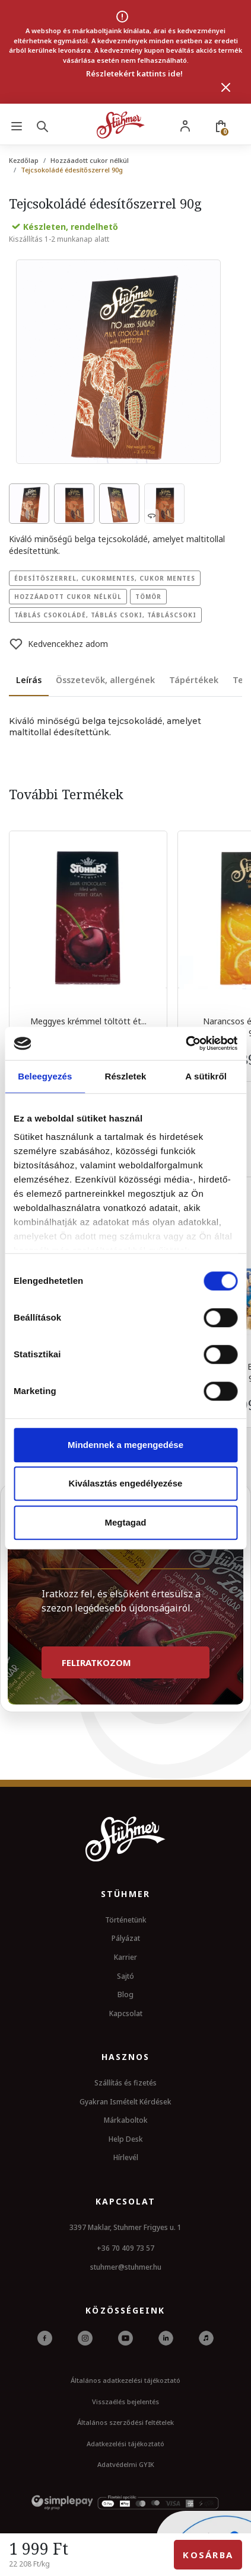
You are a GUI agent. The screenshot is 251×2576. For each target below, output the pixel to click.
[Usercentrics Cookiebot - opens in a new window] (185, 1043)
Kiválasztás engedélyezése (126, 1483)
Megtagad (125, 1522)
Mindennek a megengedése (125, 1445)
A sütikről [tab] (206, 1076)
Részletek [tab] (125, 1076)
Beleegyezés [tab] (45, 1076)
